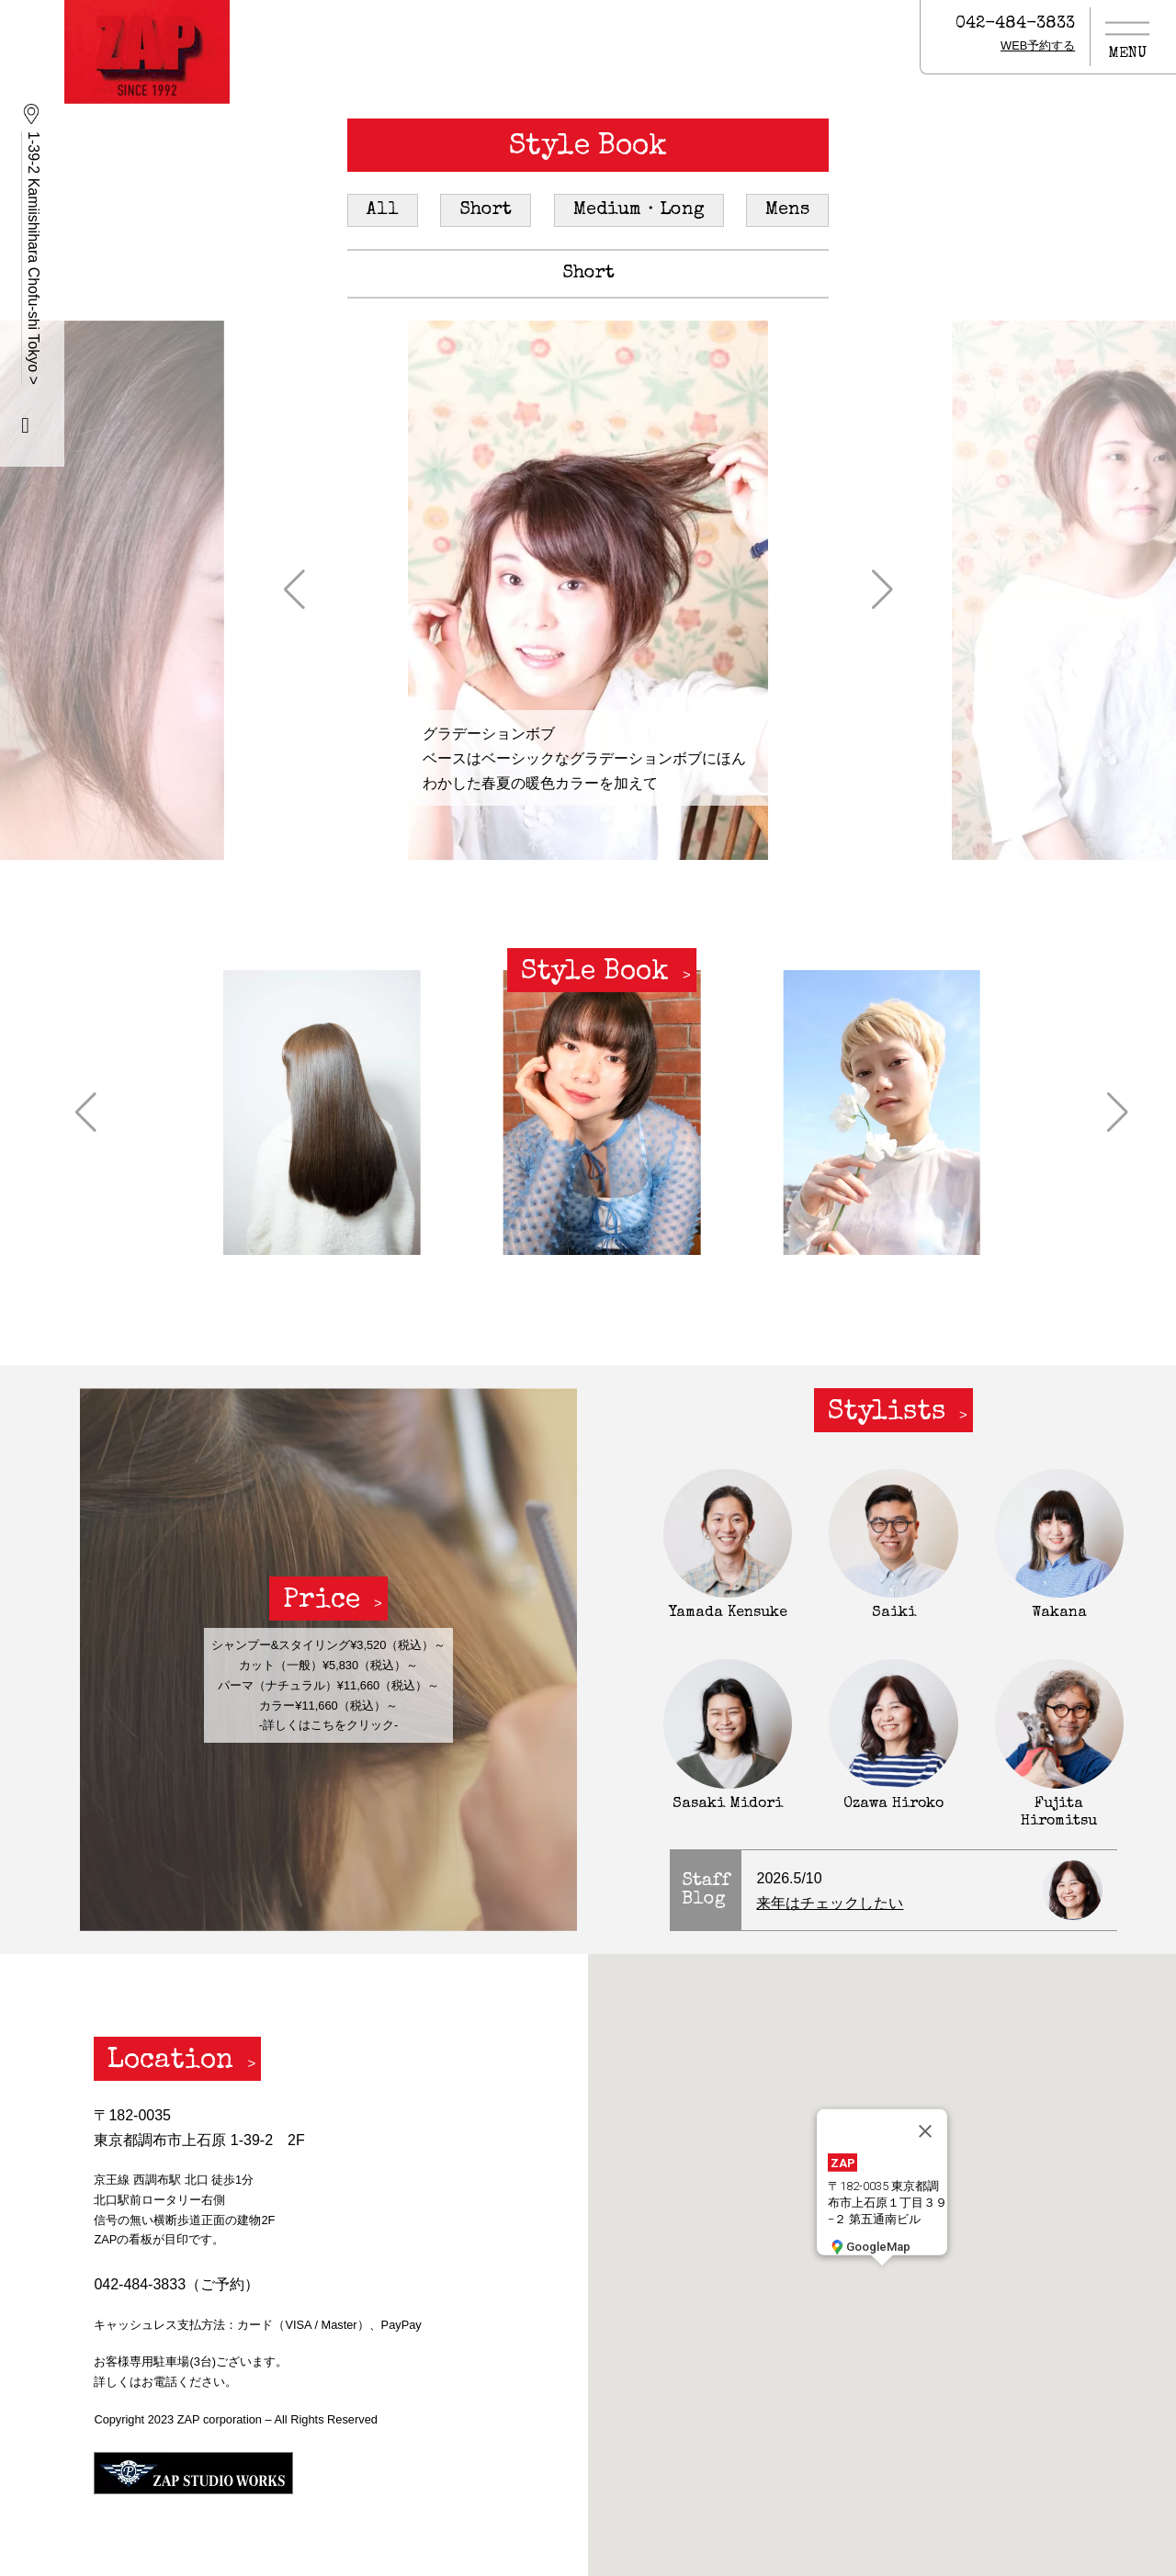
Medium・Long (639, 210)
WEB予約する (1038, 45)
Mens (787, 210)
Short (485, 210)
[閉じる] (925, 2131)
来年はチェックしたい (829, 1903)
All (383, 210)
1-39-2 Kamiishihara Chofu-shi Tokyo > (33, 258)
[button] (294, 590)
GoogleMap (869, 2246)
